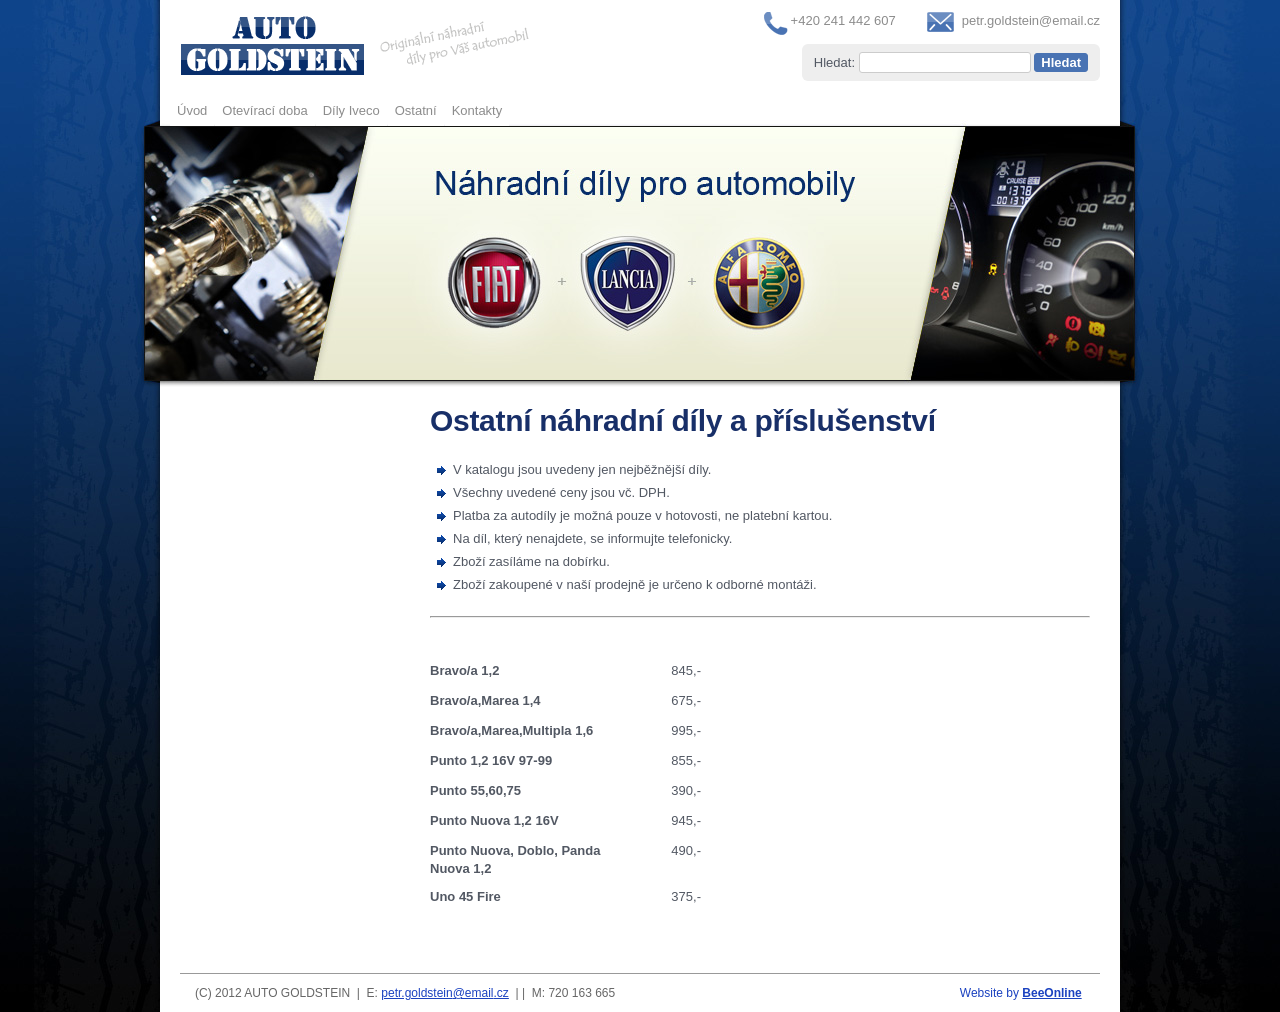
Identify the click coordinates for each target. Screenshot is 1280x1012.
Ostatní (416, 110)
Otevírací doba (264, 110)
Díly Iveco (351, 110)
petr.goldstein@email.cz (1031, 20)
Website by (1021, 993)
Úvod (192, 110)
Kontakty (477, 110)
